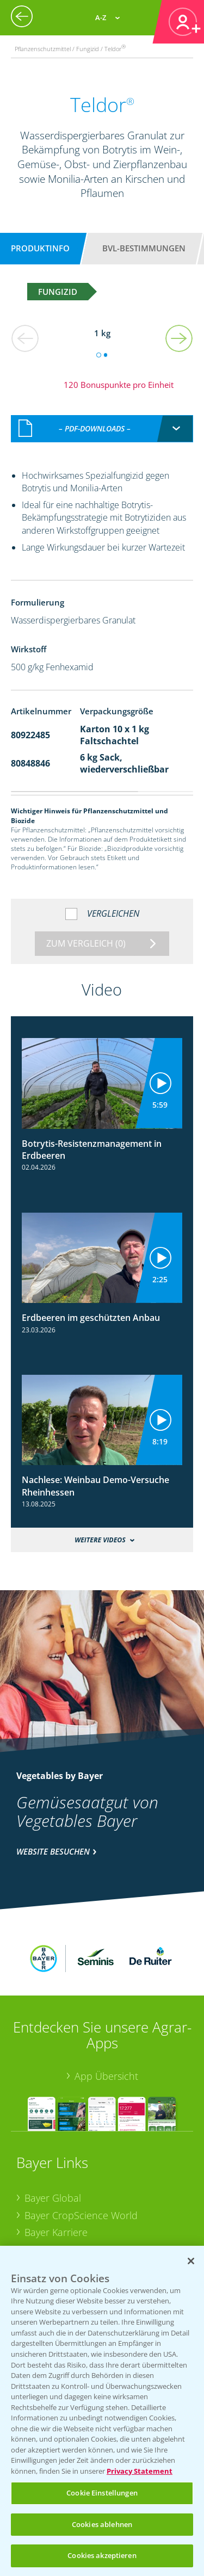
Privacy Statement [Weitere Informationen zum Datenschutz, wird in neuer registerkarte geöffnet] (139, 2471)
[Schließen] (191, 2261)
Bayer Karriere (56, 2160)
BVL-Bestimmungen (144, 248)
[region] (102, 2411)
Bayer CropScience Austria (83, 2177)
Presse (39, 2212)
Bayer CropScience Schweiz (85, 2195)
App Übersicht (106, 2004)
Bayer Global (52, 2126)
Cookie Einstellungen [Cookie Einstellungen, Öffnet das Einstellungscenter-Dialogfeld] (102, 2493)
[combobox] (102, 416)
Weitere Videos (100, 1528)
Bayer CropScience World (81, 2143)
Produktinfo (40, 248)
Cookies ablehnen (102, 2524)
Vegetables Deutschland (78, 2229)
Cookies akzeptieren (101, 2555)
